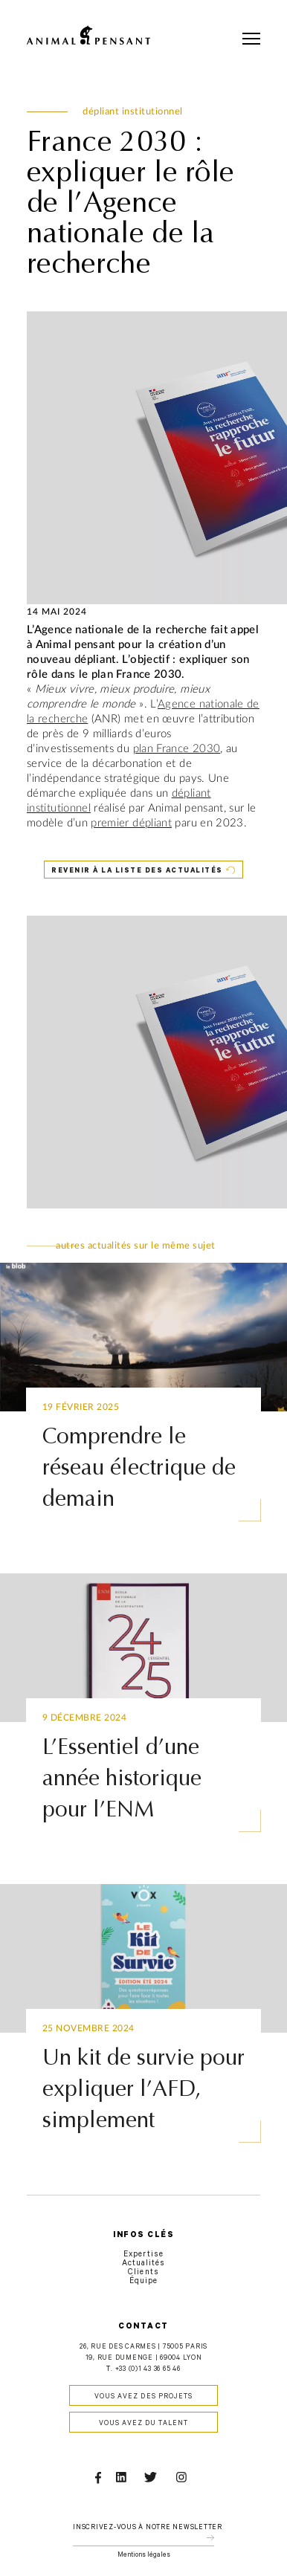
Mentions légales (143, 2555)
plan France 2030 (177, 748)
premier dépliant (131, 823)
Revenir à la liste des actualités (137, 871)
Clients (143, 2272)
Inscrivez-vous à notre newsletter (147, 2528)
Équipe (143, 2281)
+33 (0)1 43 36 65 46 (148, 2370)
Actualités (144, 2263)
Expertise (143, 2254)
